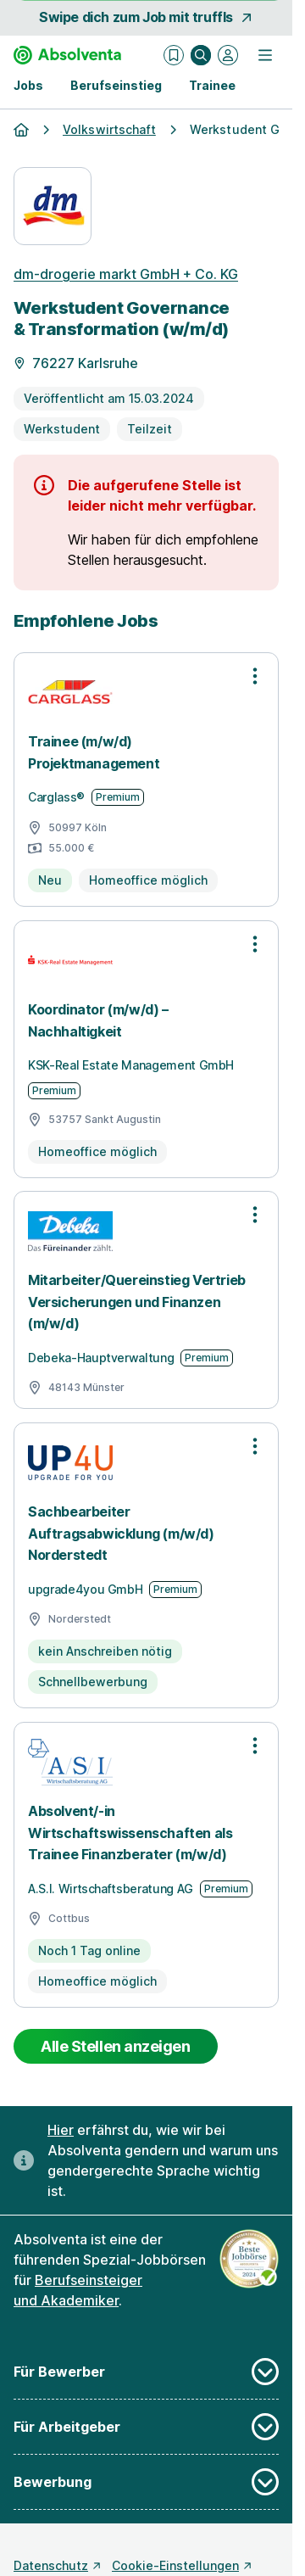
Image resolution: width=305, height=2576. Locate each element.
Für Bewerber (146, 2371)
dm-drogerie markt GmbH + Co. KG (126, 273)
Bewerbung (146, 2481)
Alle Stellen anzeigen (116, 2046)
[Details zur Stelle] (146, 377)
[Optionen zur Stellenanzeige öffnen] (255, 676)
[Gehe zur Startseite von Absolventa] (67, 55)
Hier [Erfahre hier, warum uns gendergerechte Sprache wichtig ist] (60, 2129)
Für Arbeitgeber (146, 2426)
